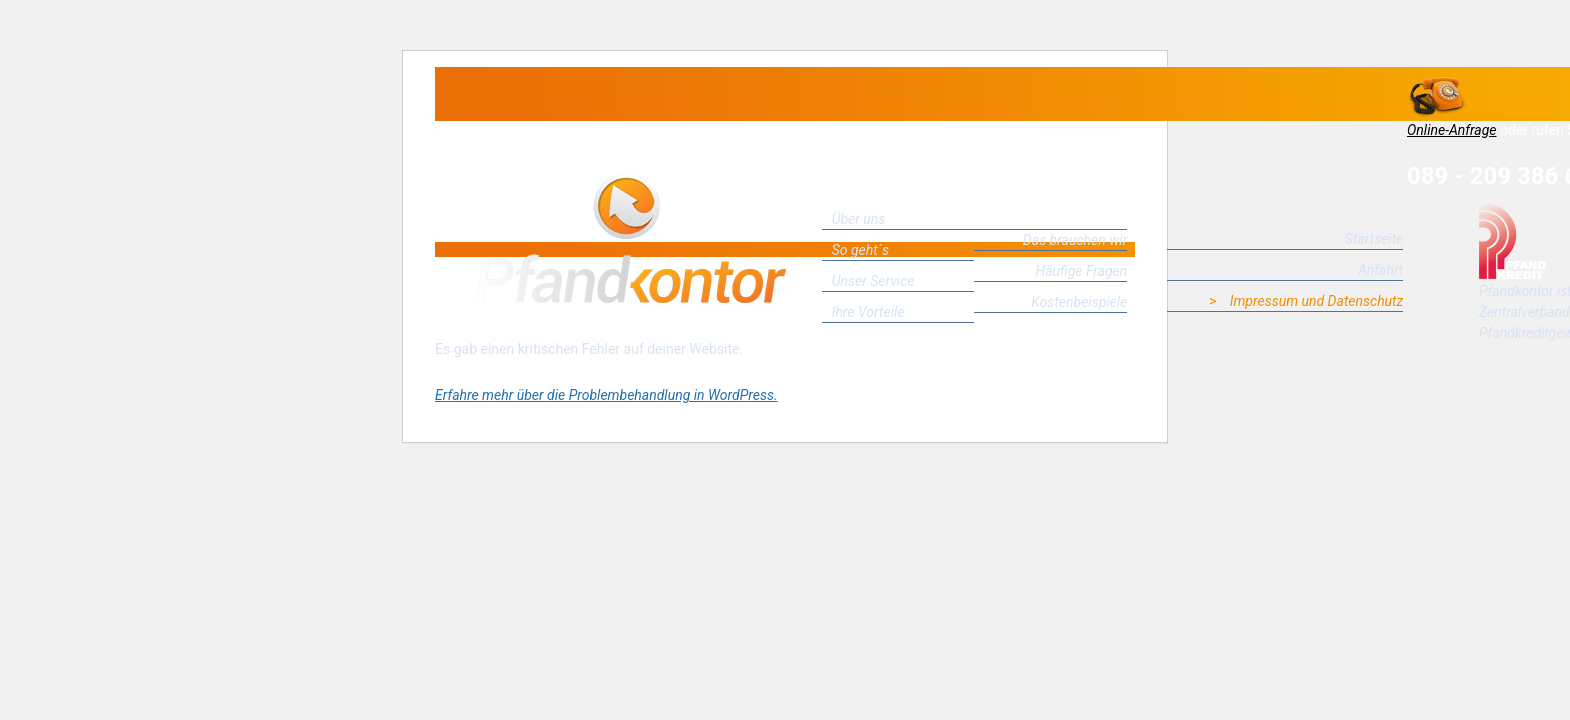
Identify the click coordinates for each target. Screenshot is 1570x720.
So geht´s (860, 250)
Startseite (1374, 239)
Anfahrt (1380, 270)
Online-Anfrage (1452, 130)
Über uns (859, 219)
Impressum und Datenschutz (1317, 301)
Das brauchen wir (1075, 240)
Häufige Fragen (1082, 271)
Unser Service (873, 281)
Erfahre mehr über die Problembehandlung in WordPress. (606, 395)
